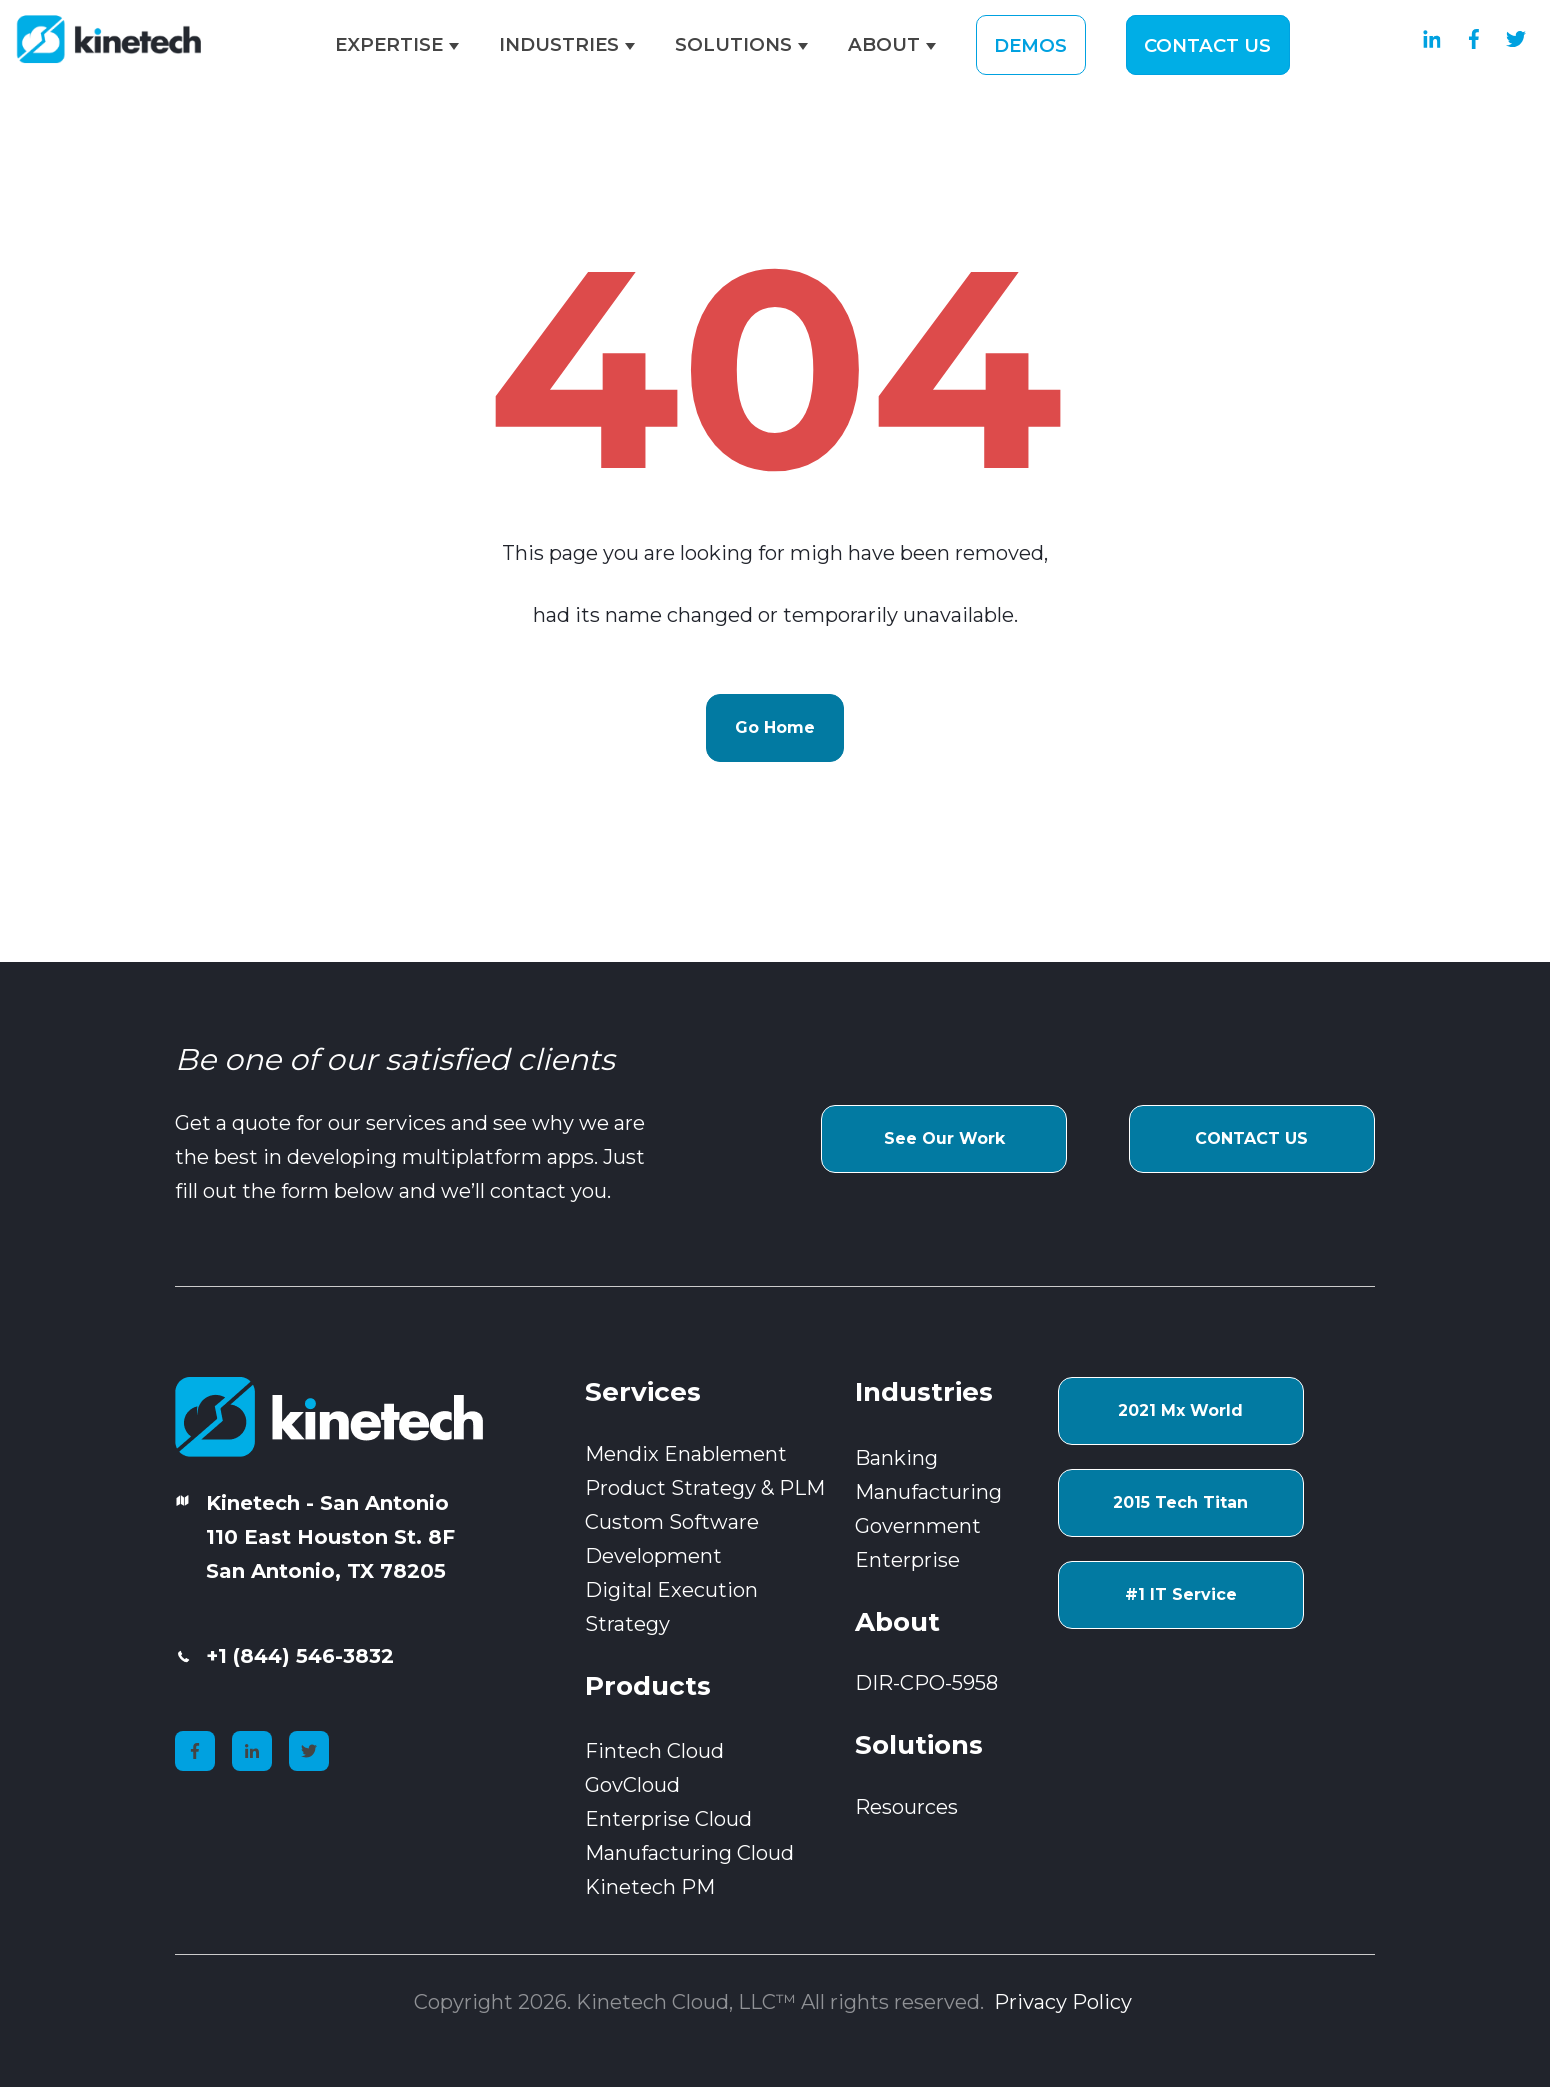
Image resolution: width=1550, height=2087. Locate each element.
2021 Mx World (1180, 1410)
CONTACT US (1207, 44)
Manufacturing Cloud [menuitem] (689, 1853)
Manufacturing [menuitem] (928, 1492)
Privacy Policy (1065, 2002)
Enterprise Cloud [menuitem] (668, 1819)
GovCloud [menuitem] (632, 1785)
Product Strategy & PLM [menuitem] (705, 1488)
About (897, 1622)
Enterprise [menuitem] (907, 1560)
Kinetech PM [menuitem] (650, 1887)
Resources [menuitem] (906, 1807)
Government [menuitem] (918, 1526)
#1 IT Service (1181, 1594)
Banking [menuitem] (896, 1458)
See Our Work (944, 1138)
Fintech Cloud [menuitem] (654, 1751)
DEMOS (1030, 44)
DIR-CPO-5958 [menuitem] (926, 1683)
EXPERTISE (389, 44)
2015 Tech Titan (1180, 1502)
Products (648, 1686)
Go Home (775, 727)
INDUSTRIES (559, 44)
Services (643, 1392)
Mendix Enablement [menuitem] (686, 1454)
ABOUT (884, 44)
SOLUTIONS (733, 44)
